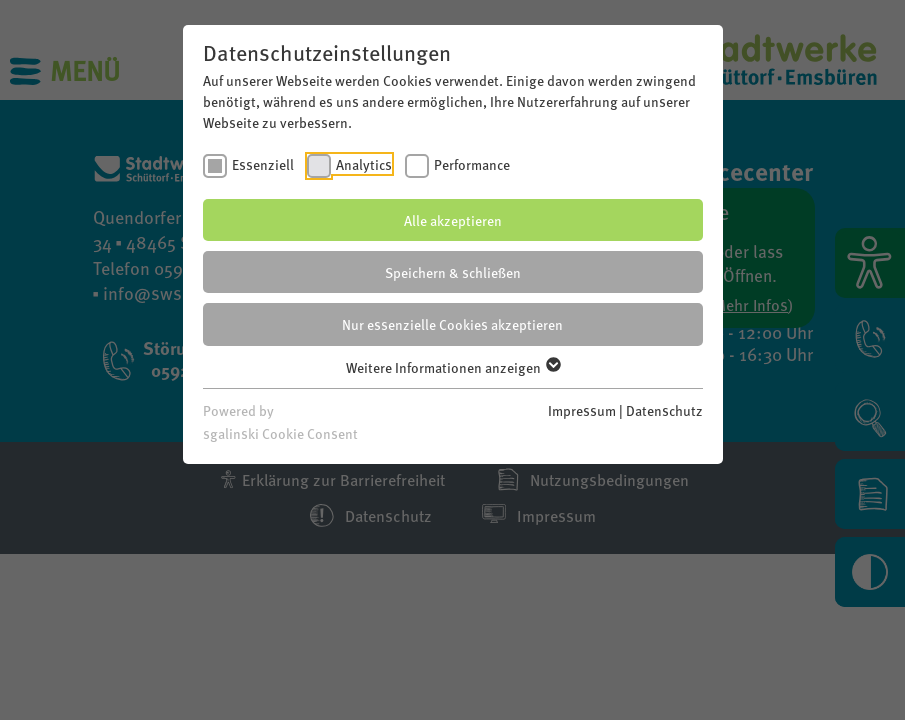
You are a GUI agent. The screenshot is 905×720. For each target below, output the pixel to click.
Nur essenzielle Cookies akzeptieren (452, 324)
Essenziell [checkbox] (263, 164)
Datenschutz (664, 410)
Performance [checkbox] (472, 164)
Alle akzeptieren (453, 220)
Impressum (582, 410)
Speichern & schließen (453, 272)
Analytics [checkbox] (364, 164)
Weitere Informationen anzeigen (452, 367)
